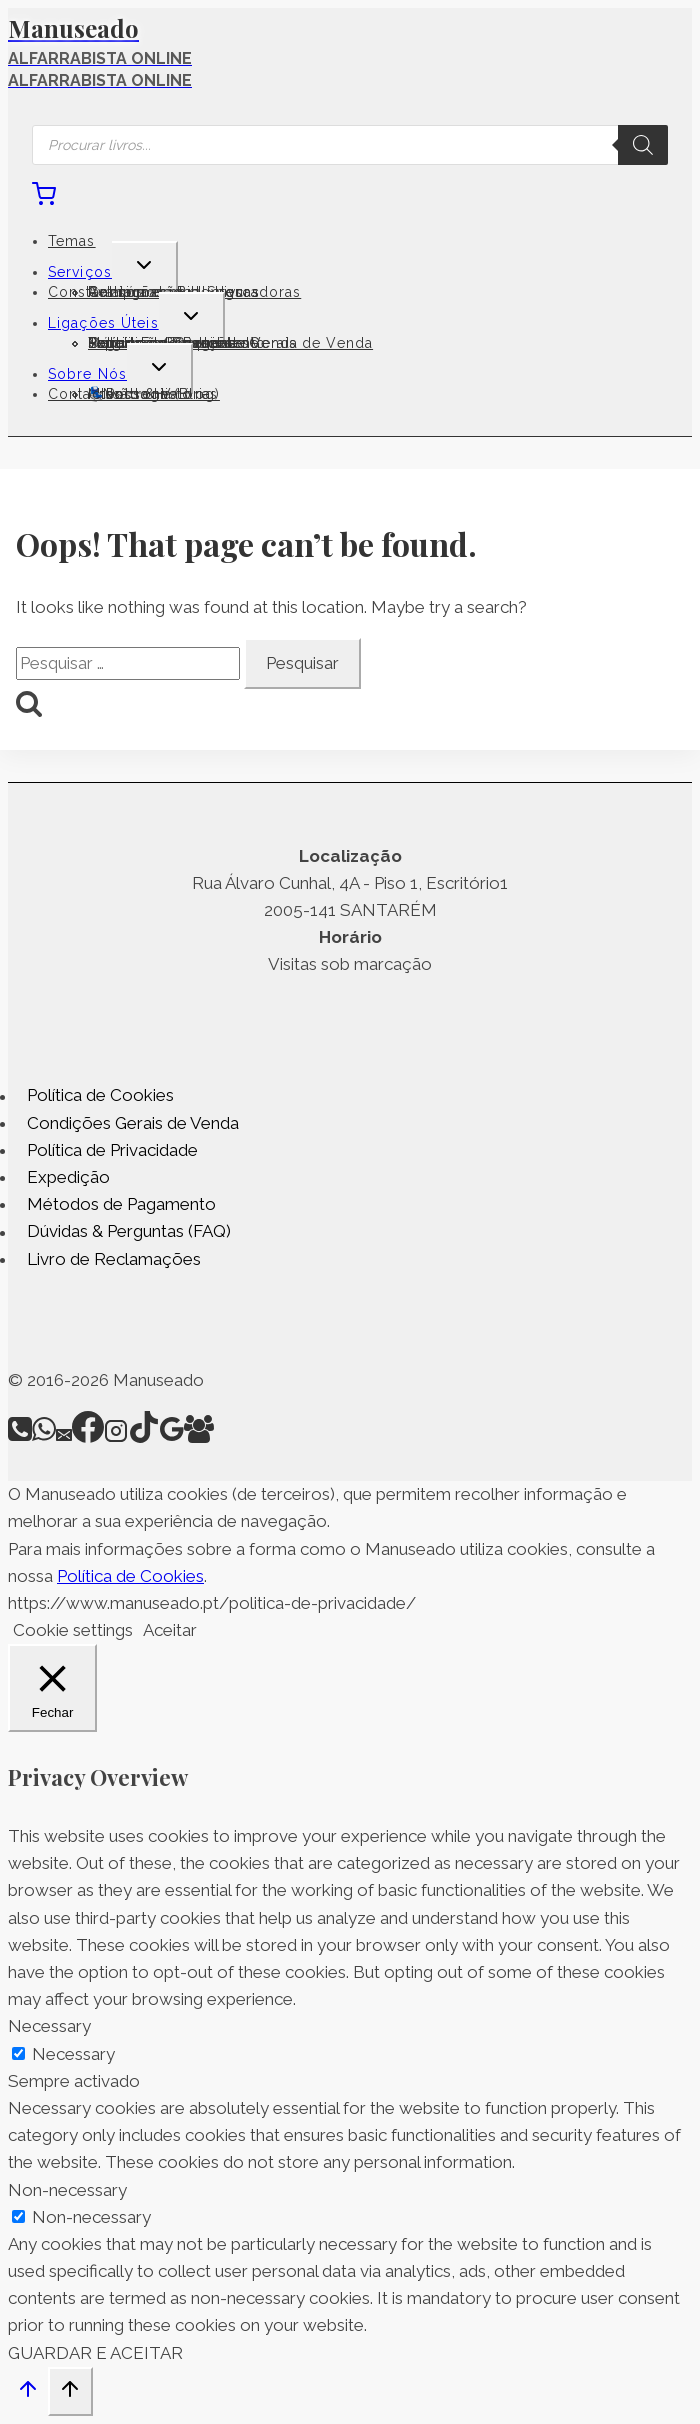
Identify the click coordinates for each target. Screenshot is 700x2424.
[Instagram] (116, 1437)
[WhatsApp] (44, 1437)
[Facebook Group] (199, 1437)
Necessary (73, 2054)
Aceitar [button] (170, 1630)
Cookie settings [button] (73, 1630)
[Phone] (20, 1437)
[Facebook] (88, 1437)
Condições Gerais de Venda (133, 1123)
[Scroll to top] (28, 2394)
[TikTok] (144, 1437)
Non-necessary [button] (67, 2190)
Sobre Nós (87, 374)
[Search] (643, 145)
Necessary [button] (49, 2026)
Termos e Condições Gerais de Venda (230, 343)
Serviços (80, 272)
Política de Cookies (100, 1096)
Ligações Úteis (103, 323)
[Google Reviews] (172, 1437)
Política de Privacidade (112, 1150)
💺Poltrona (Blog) (154, 394)
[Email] (64, 1437)
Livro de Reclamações (114, 1259)
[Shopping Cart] (44, 200)
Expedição (68, 1177)
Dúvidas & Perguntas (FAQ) (129, 1232)
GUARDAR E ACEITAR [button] (95, 2353)
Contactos (86, 394)
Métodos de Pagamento (121, 1204)
